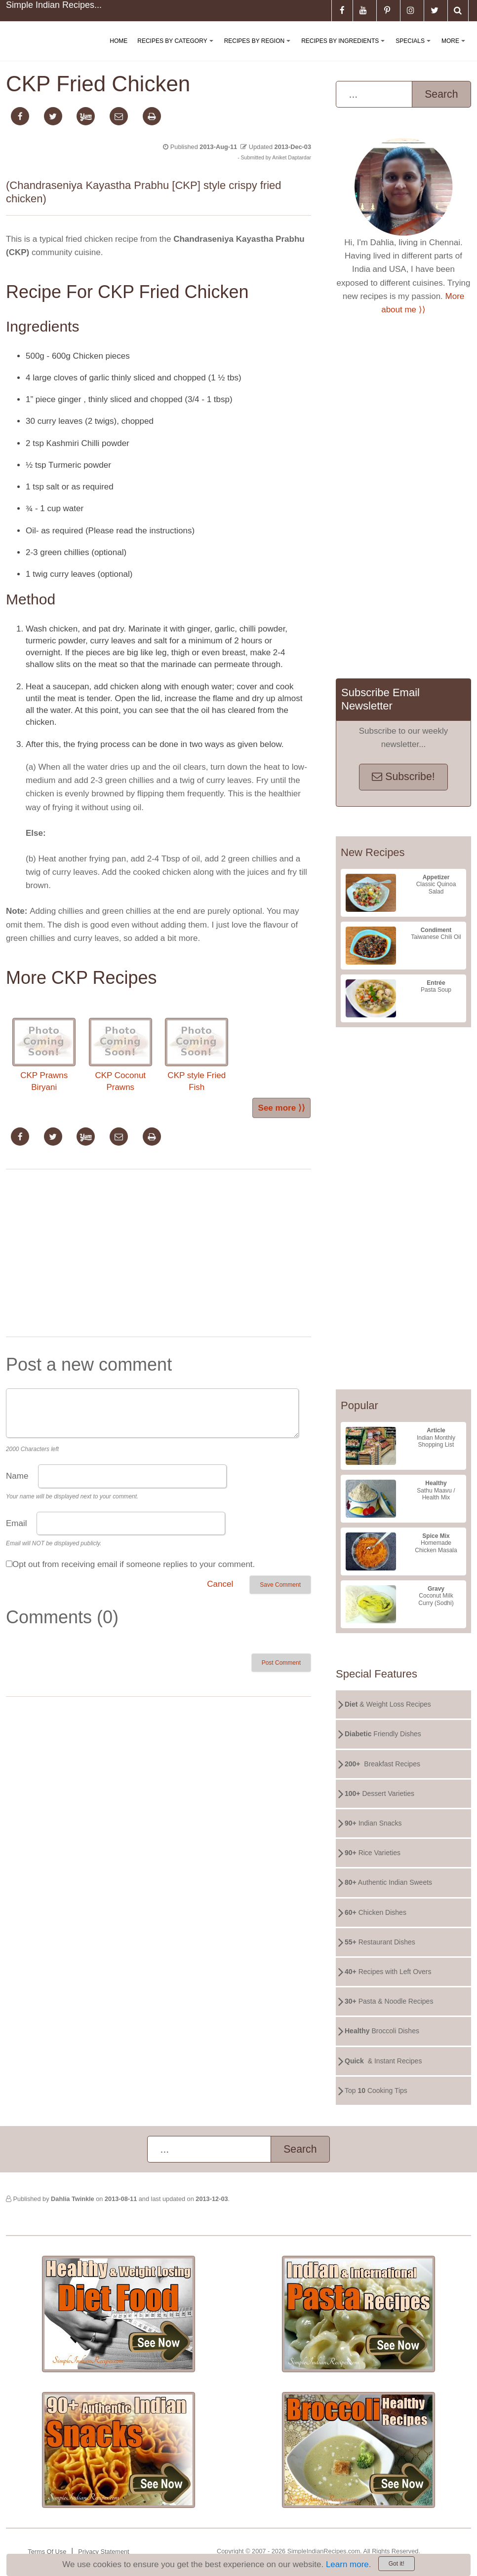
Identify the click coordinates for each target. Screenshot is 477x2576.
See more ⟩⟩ (281, 1108)
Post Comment (281, 1662)
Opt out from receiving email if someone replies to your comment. (133, 1564)
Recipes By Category (177, 49)
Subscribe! (403, 777)
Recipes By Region (259, 49)
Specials (415, 49)
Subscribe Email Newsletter (380, 698)
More (455, 49)
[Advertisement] (158, 1255)
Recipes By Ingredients (345, 49)
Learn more (347, 2564)
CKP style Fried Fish (196, 1055)
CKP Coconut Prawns (120, 1055)
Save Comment (280, 1584)
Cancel (220, 1584)
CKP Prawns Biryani (44, 1055)
